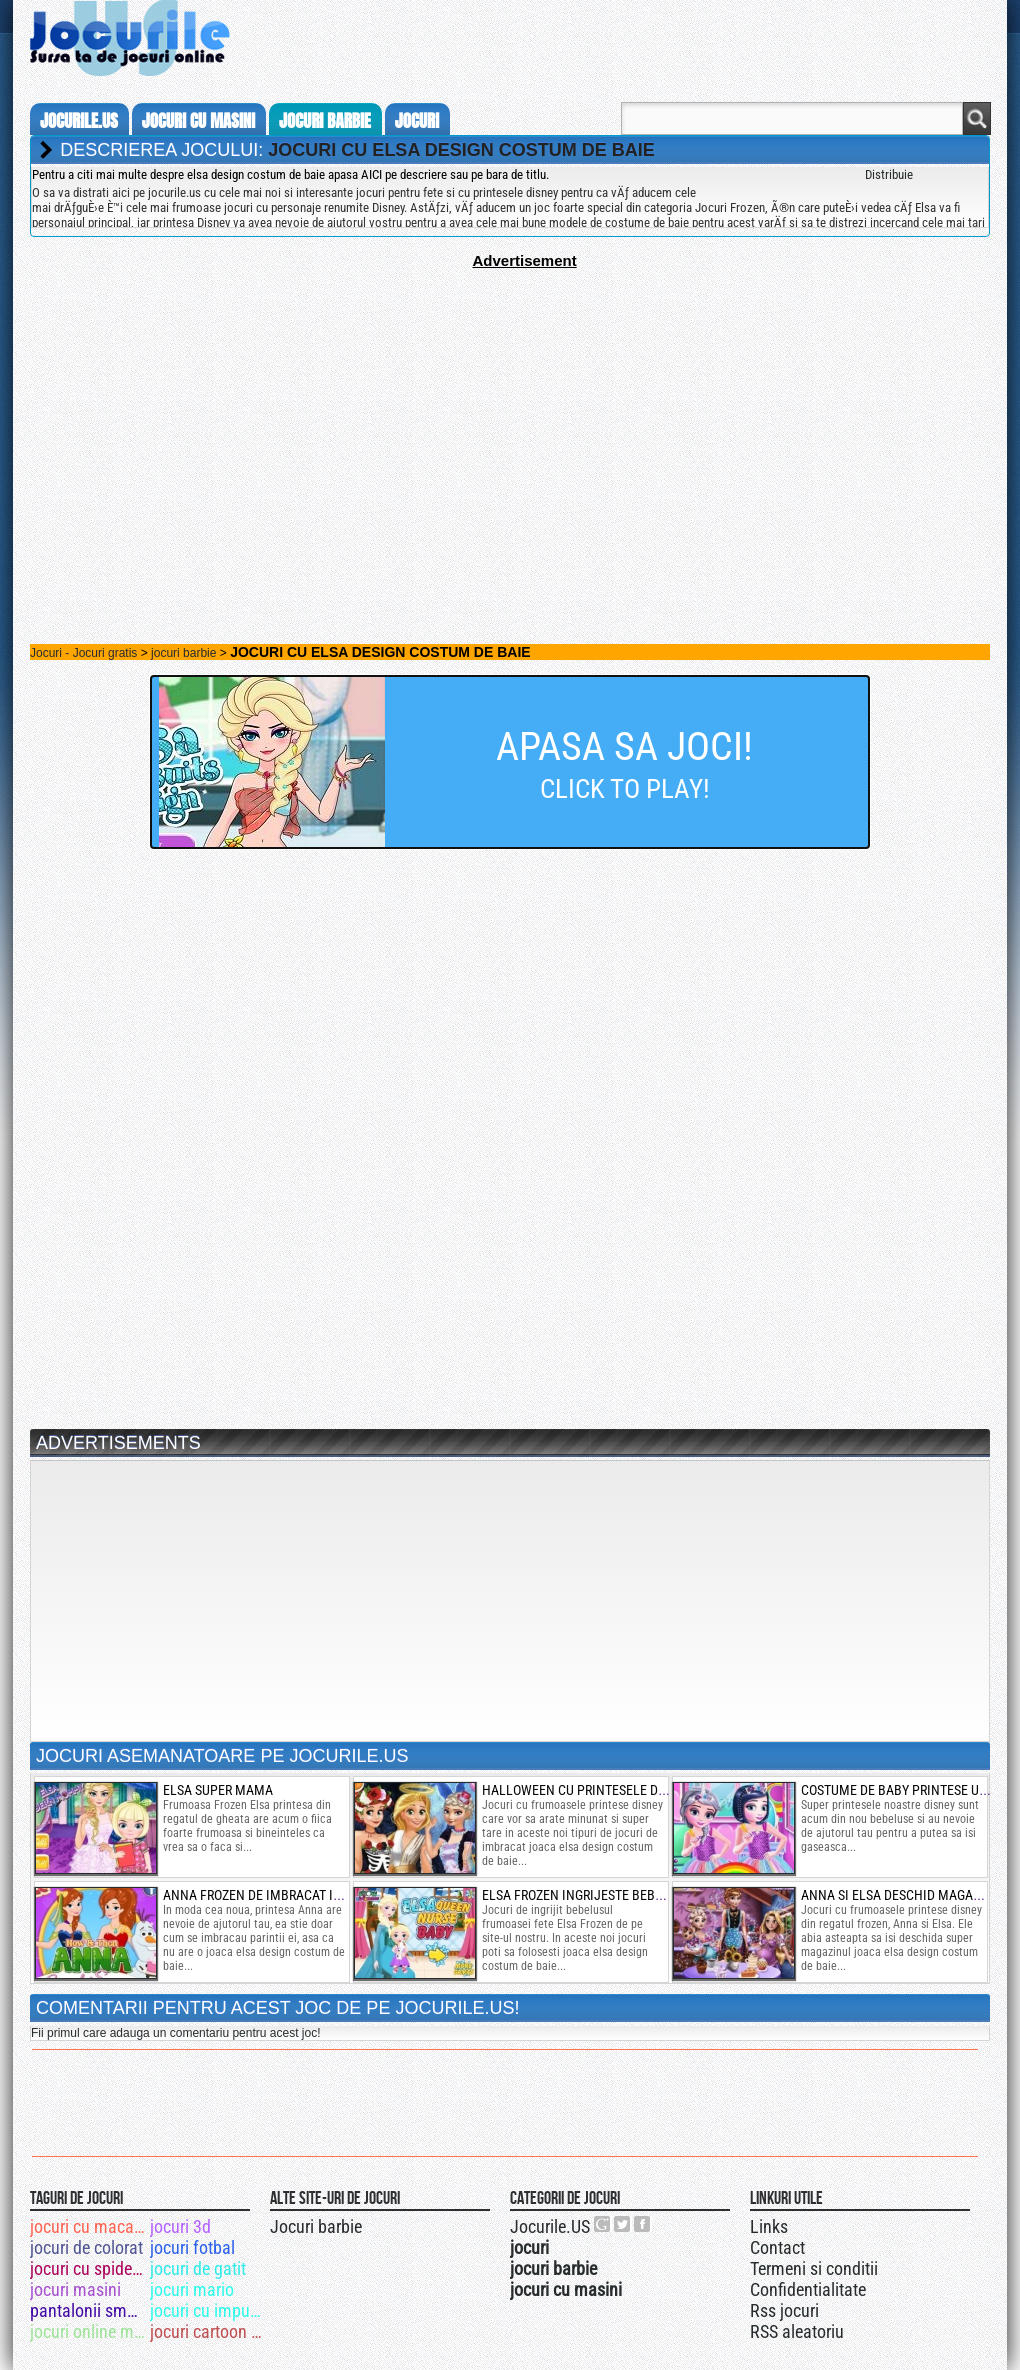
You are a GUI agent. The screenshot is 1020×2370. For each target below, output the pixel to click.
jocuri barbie (325, 121)
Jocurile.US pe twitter (623, 2224)
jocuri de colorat (86, 2247)
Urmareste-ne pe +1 (603, 2224)
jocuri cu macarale (88, 2226)
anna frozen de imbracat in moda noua (289, 1895)
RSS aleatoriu (797, 2331)
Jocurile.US (550, 2226)
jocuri (417, 121)
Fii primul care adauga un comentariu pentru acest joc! (175, 2033)
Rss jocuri (784, 2310)
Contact (777, 2247)
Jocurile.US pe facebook (643, 2224)
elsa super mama (218, 1790)
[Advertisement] (510, 409)
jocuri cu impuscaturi (208, 2310)
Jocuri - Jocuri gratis (83, 653)
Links (769, 2226)
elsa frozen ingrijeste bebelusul (590, 1895)
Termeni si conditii (814, 2268)
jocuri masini (75, 2289)
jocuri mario (192, 2289)
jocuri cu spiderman (88, 2268)
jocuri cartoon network (208, 2331)
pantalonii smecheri (88, 2310)
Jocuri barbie (316, 2226)
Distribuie (889, 174)
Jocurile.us (79, 121)
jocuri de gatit (198, 2268)
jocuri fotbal (192, 2247)
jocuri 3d (180, 2226)
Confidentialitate (808, 2289)
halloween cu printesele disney (587, 1790)
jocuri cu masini (198, 121)
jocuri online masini (88, 2331)
